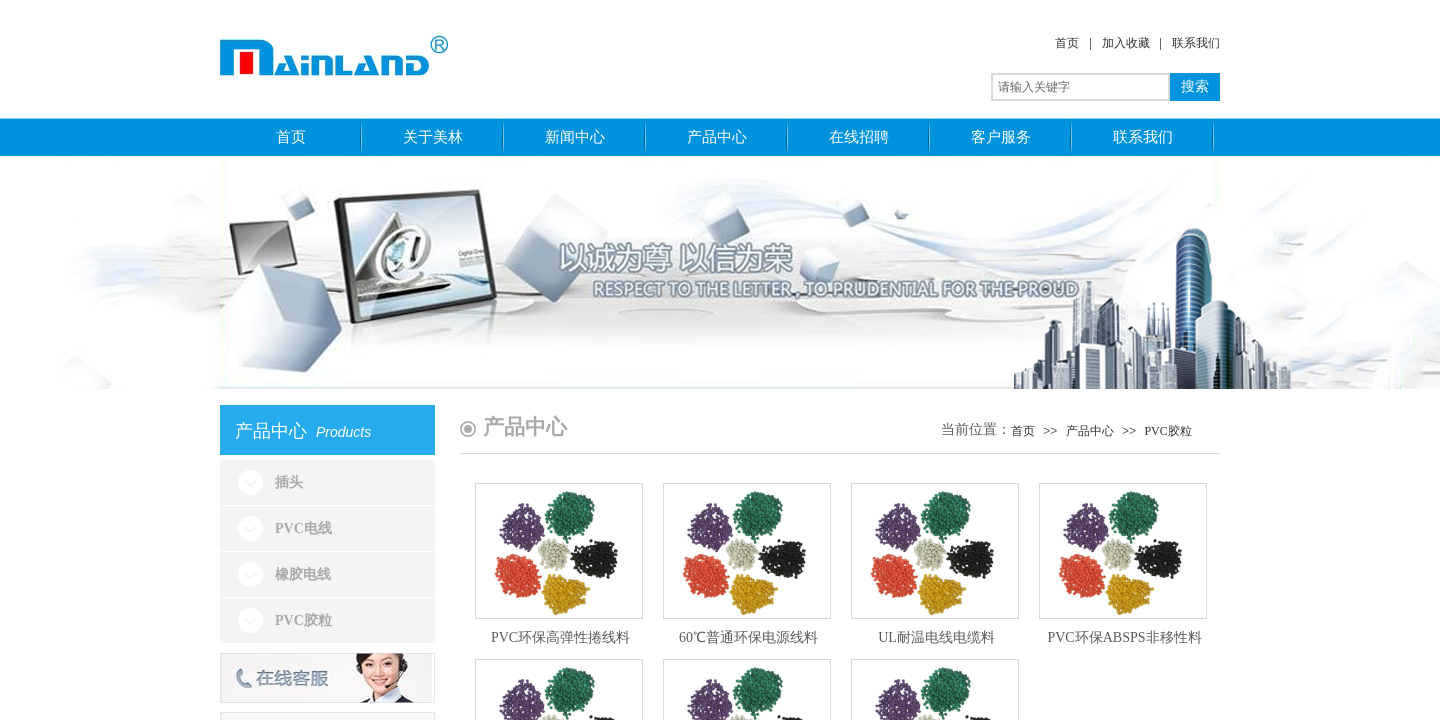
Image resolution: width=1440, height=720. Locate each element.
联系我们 (1196, 43)
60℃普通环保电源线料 (748, 637)
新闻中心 (575, 136)
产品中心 (717, 136)
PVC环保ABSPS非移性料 (1124, 637)
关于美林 (433, 136)
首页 (1067, 43)
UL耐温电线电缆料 (936, 637)
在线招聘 (859, 136)
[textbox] (1080, 87)
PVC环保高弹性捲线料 (560, 637)
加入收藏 (1126, 43)
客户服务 (1001, 136)
